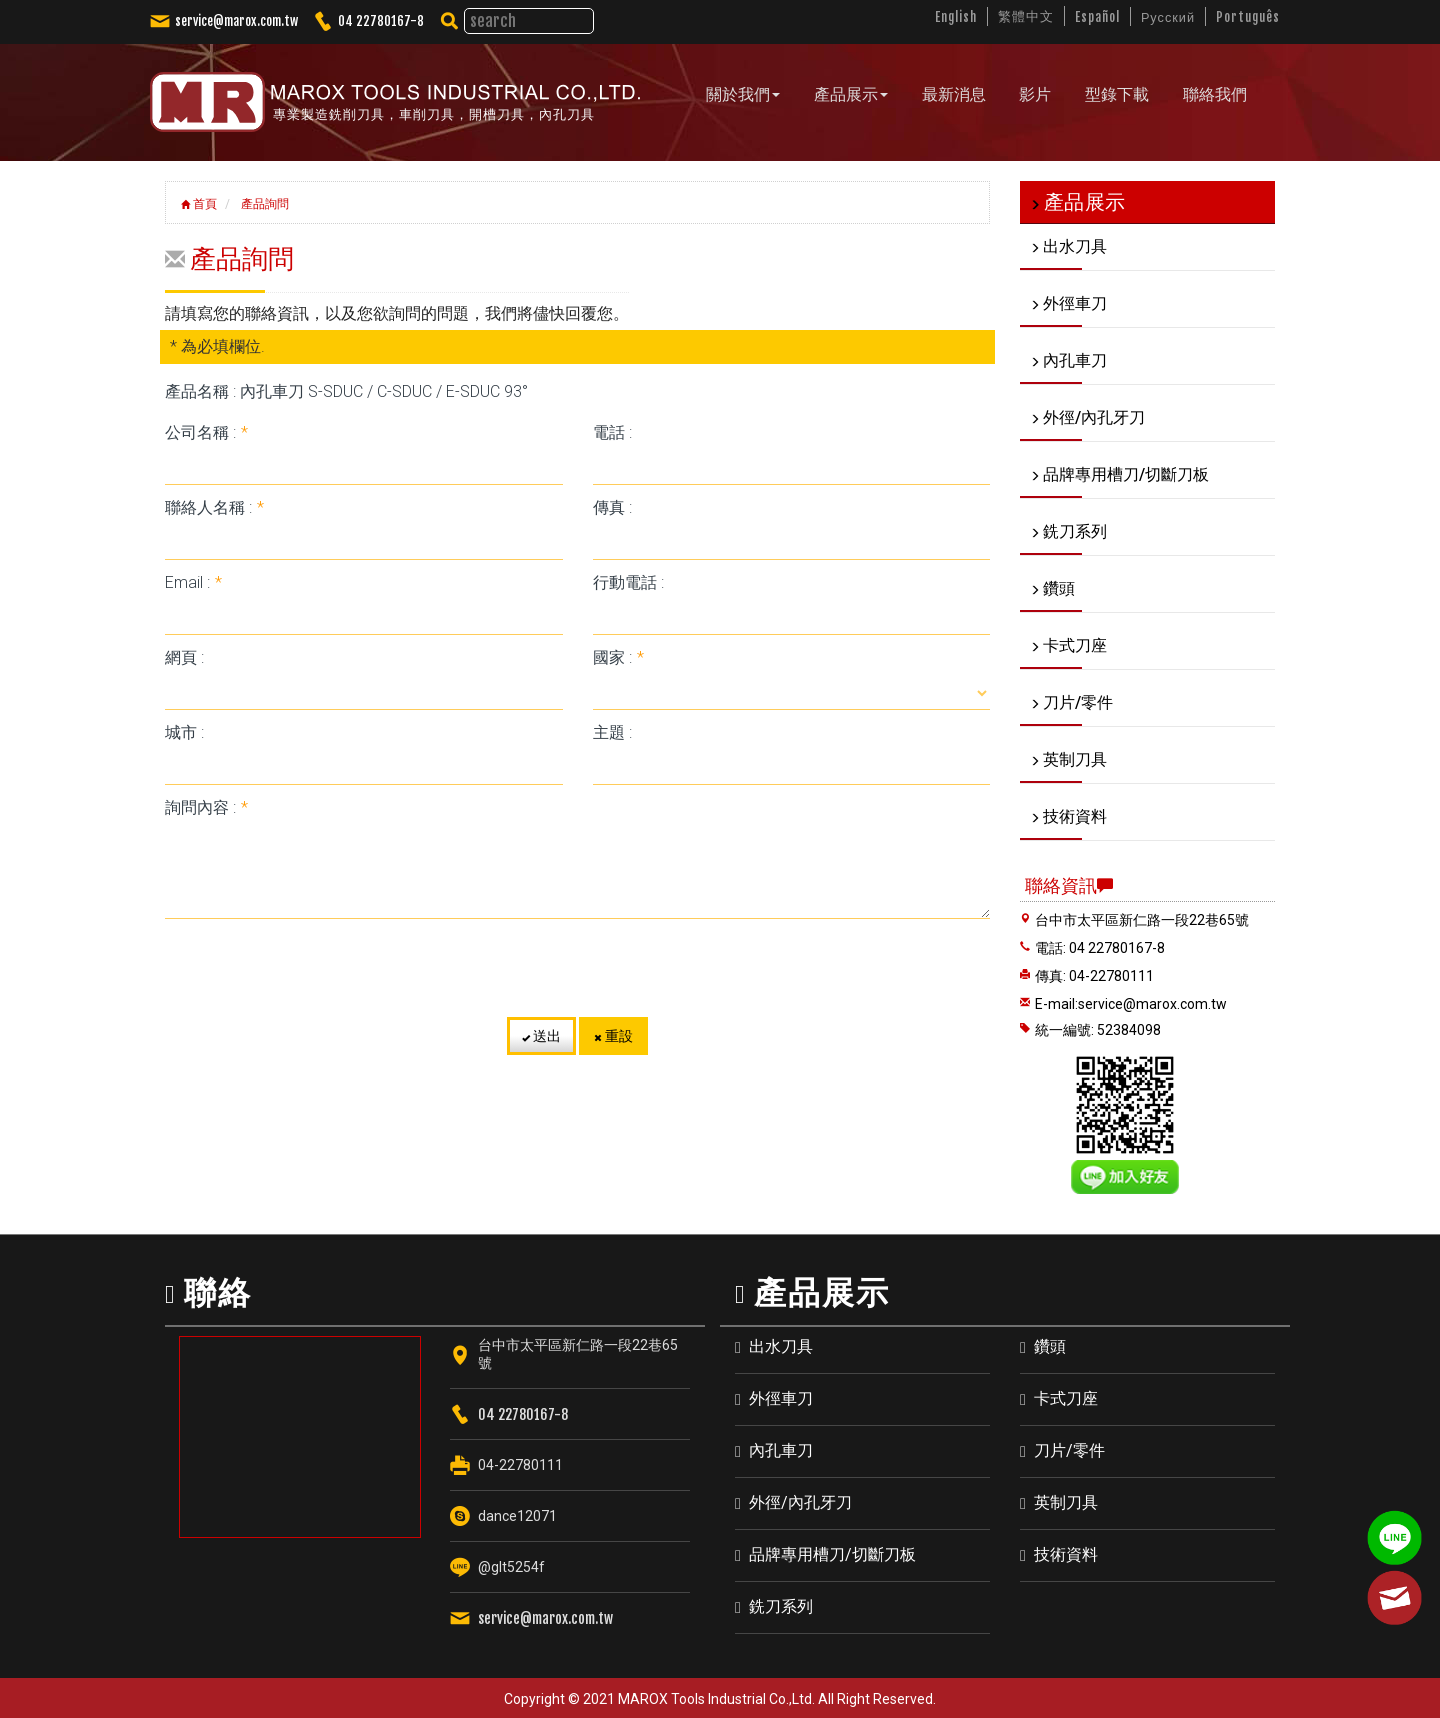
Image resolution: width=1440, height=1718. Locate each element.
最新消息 (954, 94)
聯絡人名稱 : (214, 506)
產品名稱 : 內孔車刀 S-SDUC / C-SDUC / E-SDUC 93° (346, 390)
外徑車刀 (781, 1398)
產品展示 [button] (851, 94)
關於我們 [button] (744, 94)
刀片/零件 (1069, 1450)
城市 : (184, 731)
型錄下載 (1117, 94)
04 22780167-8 (381, 21)
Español (1095, 17)
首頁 (199, 203)
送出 (541, 1035)
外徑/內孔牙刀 (800, 1502)
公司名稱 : (206, 431)
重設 (613, 1035)
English (953, 17)
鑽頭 (1050, 1346)
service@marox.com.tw (236, 21)
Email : (193, 581)
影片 (1035, 94)
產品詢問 (263, 203)
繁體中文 (1024, 16)
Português (1247, 17)
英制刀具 (1066, 1502)
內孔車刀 (781, 1450)
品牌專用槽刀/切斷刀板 (832, 1554)
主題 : (612, 731)
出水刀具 (781, 1346)
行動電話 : (628, 581)
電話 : (612, 431)
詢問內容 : (206, 806)
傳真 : (612, 506)
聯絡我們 (1214, 94)
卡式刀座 (1066, 1398)
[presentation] (578, 967)
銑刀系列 (781, 1606)
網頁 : (184, 656)
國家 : (618, 656)
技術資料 (1066, 1554)
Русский (1166, 17)
